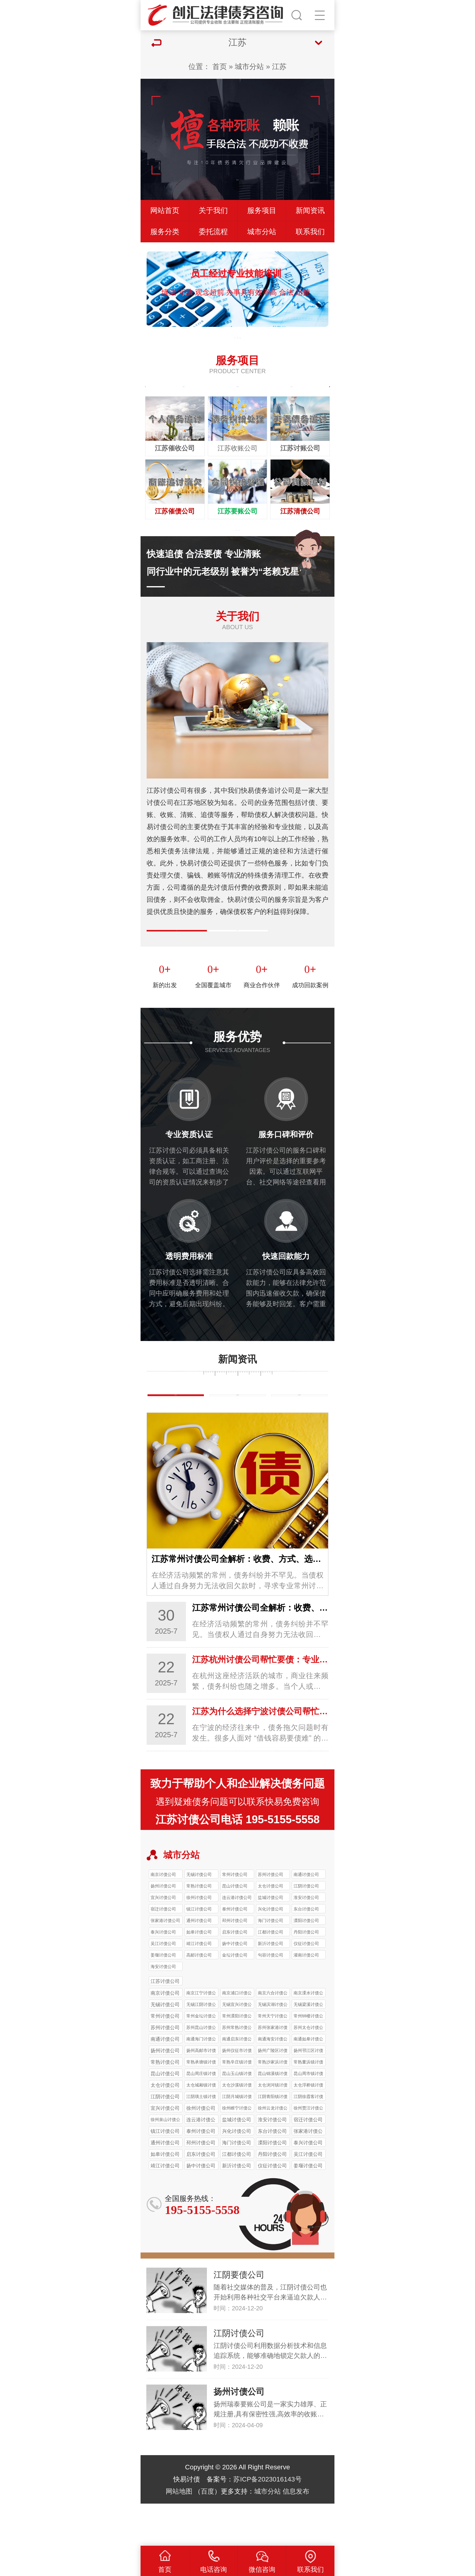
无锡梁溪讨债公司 (308, 2047)
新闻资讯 (310, 210)
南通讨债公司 (306, 1916)
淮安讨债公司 (306, 1939)
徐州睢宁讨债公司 (237, 2150)
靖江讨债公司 (199, 1985)
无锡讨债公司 (199, 1916)
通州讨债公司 (199, 1962)
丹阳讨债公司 (306, 1974)
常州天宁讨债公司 (272, 2058)
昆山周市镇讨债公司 (308, 2116)
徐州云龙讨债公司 (272, 2150)
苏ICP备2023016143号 (267, 2521)
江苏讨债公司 (165, 2023)
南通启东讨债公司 (237, 2081)
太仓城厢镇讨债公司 (201, 2127)
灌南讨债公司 (306, 1997)
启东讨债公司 (234, 1974)
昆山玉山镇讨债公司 (237, 2116)
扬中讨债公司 (234, 1985)
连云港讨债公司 (237, 1939)
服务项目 (261, 210)
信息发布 (296, 2533)
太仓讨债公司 (270, 1928)
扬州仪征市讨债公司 (237, 2093)
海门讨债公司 (270, 1962)
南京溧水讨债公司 (308, 2035)
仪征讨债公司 (306, 1985)
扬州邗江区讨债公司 (308, 2093)
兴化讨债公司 (270, 1951)
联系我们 (310, 231)
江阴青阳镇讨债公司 (272, 2139)
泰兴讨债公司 (163, 1974)
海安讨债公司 (163, 2008)
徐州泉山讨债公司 (165, 2162)
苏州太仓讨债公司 (308, 2070)
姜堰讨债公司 (163, 1997)
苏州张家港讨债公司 (272, 2070)
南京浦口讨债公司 (237, 2035)
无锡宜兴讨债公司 (237, 2047)
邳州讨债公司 (234, 1962)
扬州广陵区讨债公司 (272, 2093)
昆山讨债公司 (234, 1928)
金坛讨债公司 (234, 1997)
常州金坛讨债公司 (201, 2058)
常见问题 (299, 1432)
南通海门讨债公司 (201, 2081)
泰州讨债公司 (234, 1951)
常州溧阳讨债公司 (237, 2058)
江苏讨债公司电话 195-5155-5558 (237, 1861)
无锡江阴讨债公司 (201, 2047)
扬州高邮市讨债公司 (201, 2093)
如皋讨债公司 (199, 1974)
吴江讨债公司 (163, 1985)
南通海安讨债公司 (272, 2081)
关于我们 (213, 210)
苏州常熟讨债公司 (237, 2070)
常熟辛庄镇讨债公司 (237, 2104)
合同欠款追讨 (291, 393)
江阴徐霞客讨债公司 (308, 2139)
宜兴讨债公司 (163, 1939)
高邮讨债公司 (199, 1997)
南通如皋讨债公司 (308, 2081)
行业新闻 (237, 1432)
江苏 (279, 66)
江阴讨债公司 (306, 1928)
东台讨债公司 (306, 1951)
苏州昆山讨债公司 (201, 2070)
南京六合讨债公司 (272, 2035)
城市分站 (249, 66)
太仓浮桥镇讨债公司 (308, 2127)
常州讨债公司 (234, 1916)
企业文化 (237, 955)
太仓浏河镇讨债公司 (272, 2127)
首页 (219, 66)
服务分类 (164, 231)
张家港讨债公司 (165, 1962)
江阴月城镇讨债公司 (237, 2139)
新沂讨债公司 (270, 1985)
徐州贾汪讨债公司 (308, 2150)
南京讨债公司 (163, 1916)
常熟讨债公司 (199, 1928)
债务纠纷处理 (183, 393)
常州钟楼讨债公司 (308, 2058)
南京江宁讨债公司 (201, 2035)
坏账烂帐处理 (237, 393)
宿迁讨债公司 (163, 1951)
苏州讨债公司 (270, 1916)
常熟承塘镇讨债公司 (201, 2104)
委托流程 (213, 231)
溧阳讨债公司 (306, 1962)
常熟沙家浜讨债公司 (272, 2104)
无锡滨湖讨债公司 (272, 2047)
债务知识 (175, 1432)
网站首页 (164, 210)
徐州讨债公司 (199, 1939)
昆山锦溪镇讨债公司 (272, 2116)
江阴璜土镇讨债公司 (201, 2139)
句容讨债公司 (270, 1997)
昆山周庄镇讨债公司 (201, 2116)
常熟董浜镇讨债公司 (308, 2104)
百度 (207, 2533)
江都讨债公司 (270, 1974)
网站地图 (179, 2533)
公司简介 (176, 955)
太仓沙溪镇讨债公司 (237, 2127)
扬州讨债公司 (163, 1928)
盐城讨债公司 (270, 1939)
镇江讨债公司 (199, 1951)
